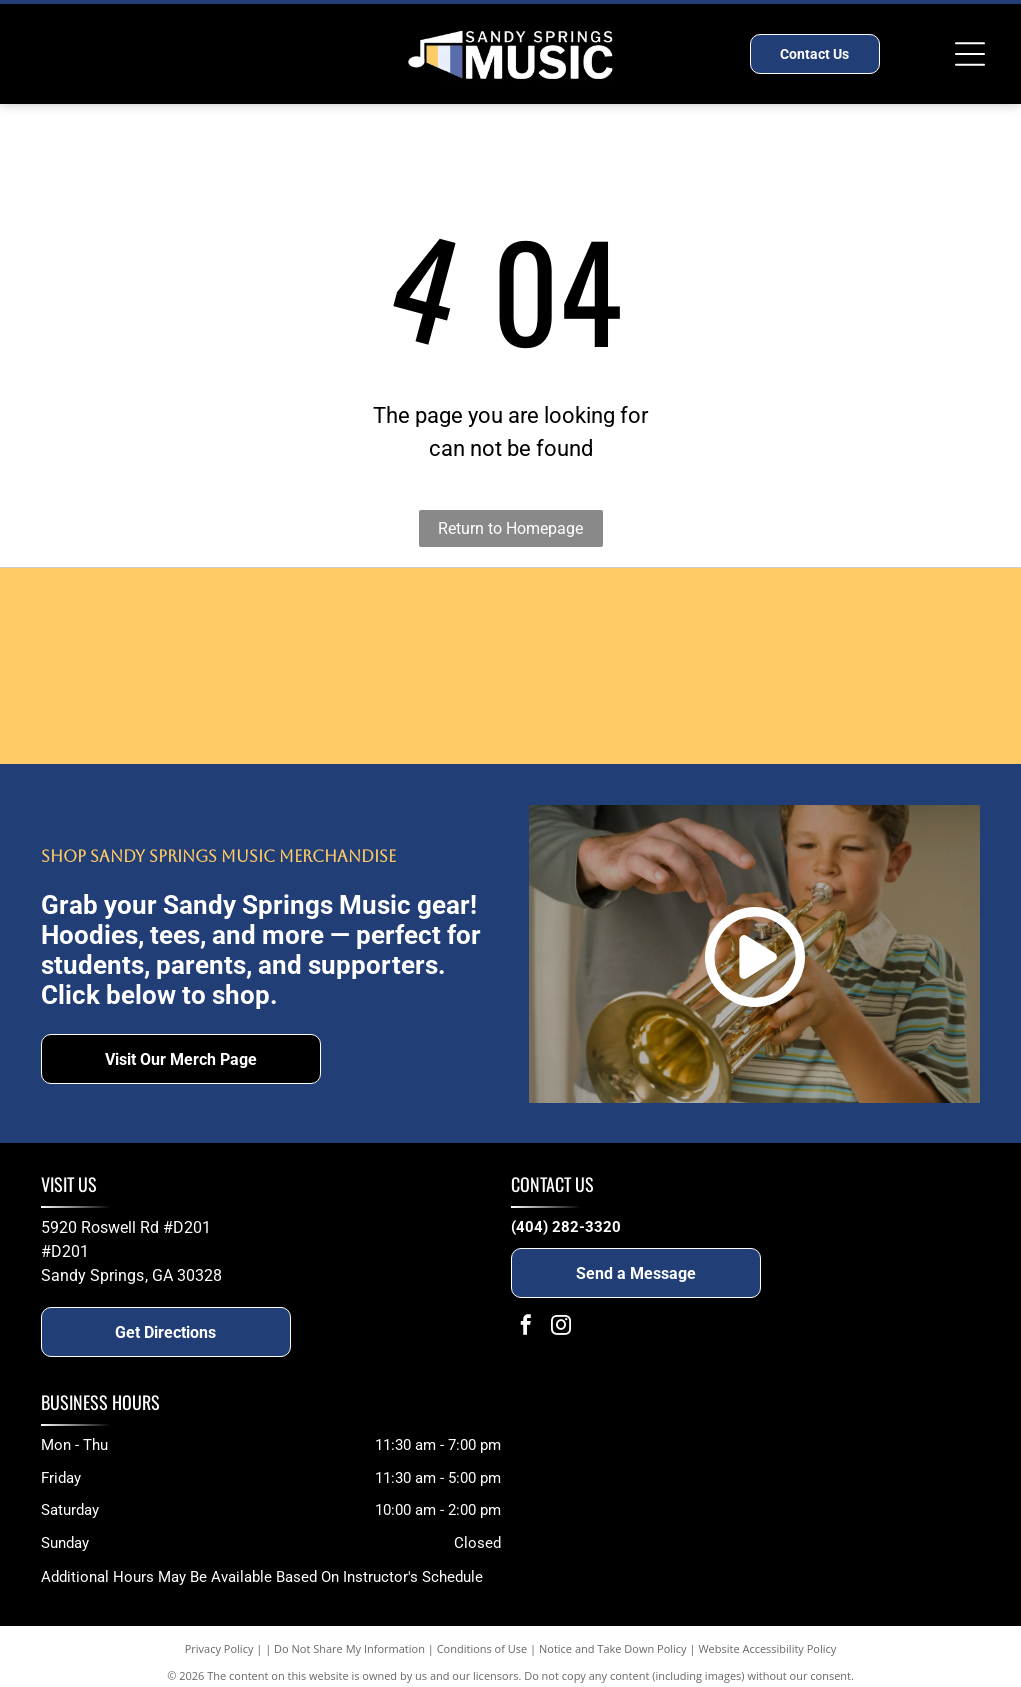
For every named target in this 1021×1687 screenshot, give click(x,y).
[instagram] (561, 1327)
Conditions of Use (482, 1648)
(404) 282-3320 (566, 1227)
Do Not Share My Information (349, 1648)
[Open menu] (970, 54)
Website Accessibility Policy (767, 1648)
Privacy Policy (219, 1648)
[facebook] (526, 1327)
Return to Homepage (510, 528)
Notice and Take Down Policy (613, 1648)
